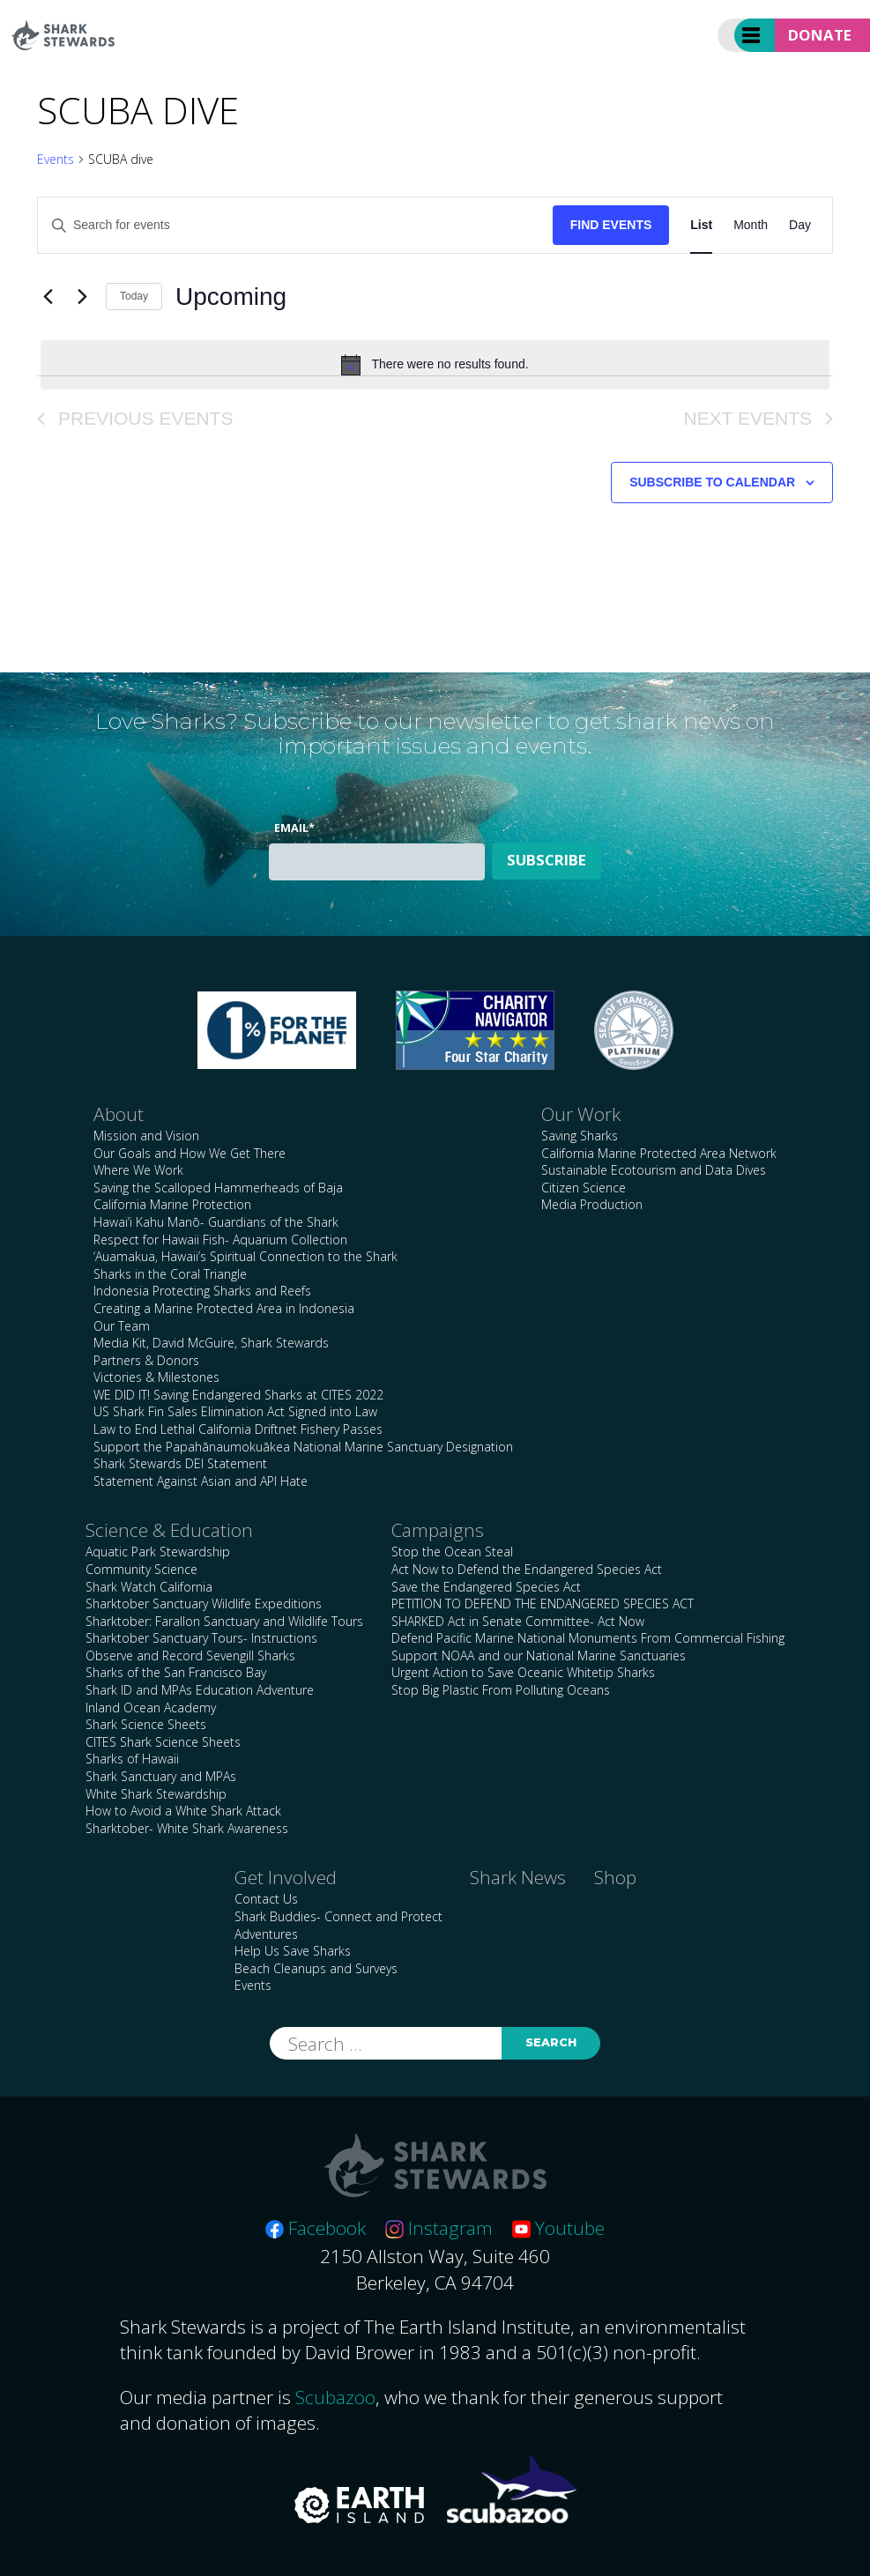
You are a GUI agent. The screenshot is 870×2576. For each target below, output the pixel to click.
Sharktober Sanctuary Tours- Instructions (201, 1637)
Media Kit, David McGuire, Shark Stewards (211, 1342)
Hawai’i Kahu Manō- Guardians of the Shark (215, 1222)
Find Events (611, 225)
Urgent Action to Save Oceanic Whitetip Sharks (523, 1672)
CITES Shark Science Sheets (163, 1741)
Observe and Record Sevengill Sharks (190, 1655)
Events (55, 159)
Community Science (141, 1569)
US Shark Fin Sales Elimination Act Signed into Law (235, 1411)
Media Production (592, 1204)
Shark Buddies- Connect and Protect (338, 1916)
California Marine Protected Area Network (659, 1153)
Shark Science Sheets (146, 1724)
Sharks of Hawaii (132, 1758)
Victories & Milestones (156, 1377)
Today (134, 296)
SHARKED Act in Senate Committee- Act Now (517, 1621)
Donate (819, 35)
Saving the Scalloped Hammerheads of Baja (218, 1187)
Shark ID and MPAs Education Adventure (200, 1689)
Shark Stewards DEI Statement (180, 1463)
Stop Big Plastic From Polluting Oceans (500, 1689)
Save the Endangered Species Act (486, 1586)
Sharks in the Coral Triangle (170, 1274)
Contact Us (266, 1898)
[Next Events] (82, 297)
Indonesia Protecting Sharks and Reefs (202, 1290)
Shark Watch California (149, 1586)
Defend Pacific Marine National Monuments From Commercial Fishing (587, 1637)
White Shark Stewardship (156, 1793)
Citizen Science (583, 1187)
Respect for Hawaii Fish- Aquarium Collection (220, 1239)
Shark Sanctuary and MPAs (161, 1776)
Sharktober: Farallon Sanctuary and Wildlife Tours (224, 1621)
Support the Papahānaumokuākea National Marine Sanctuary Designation (303, 1446)
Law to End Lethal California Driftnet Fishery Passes (238, 1429)
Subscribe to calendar (712, 482)
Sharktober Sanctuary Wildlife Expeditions (204, 1603)
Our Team (121, 1326)
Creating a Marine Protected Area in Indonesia (223, 1308)
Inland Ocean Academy (151, 1707)
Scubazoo (335, 2397)
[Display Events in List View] (701, 225)
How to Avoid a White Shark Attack (183, 1810)
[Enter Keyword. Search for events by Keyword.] (295, 225)
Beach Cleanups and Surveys (316, 1968)
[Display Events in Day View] (800, 225)
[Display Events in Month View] (750, 225)
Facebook (315, 2228)
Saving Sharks (579, 1135)
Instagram (439, 2228)
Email (294, 827)
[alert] (435, 365)
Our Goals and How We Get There (189, 1153)
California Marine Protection (172, 1204)
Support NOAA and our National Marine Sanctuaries (538, 1655)
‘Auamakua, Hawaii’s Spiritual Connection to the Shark (245, 1256)
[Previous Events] (47, 297)
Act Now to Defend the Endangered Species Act (526, 1569)
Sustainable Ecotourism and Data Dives (653, 1170)
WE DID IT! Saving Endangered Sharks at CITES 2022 (238, 1394)
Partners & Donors (146, 1360)
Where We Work (138, 1170)
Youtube (558, 2228)
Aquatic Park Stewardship (158, 1551)
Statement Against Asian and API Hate (200, 1481)
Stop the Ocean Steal (452, 1551)
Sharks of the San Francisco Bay (176, 1672)
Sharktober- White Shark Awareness (187, 1828)
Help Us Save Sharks (292, 1950)
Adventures (266, 1934)
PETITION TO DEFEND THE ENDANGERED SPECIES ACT (542, 1603)
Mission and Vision (146, 1135)
